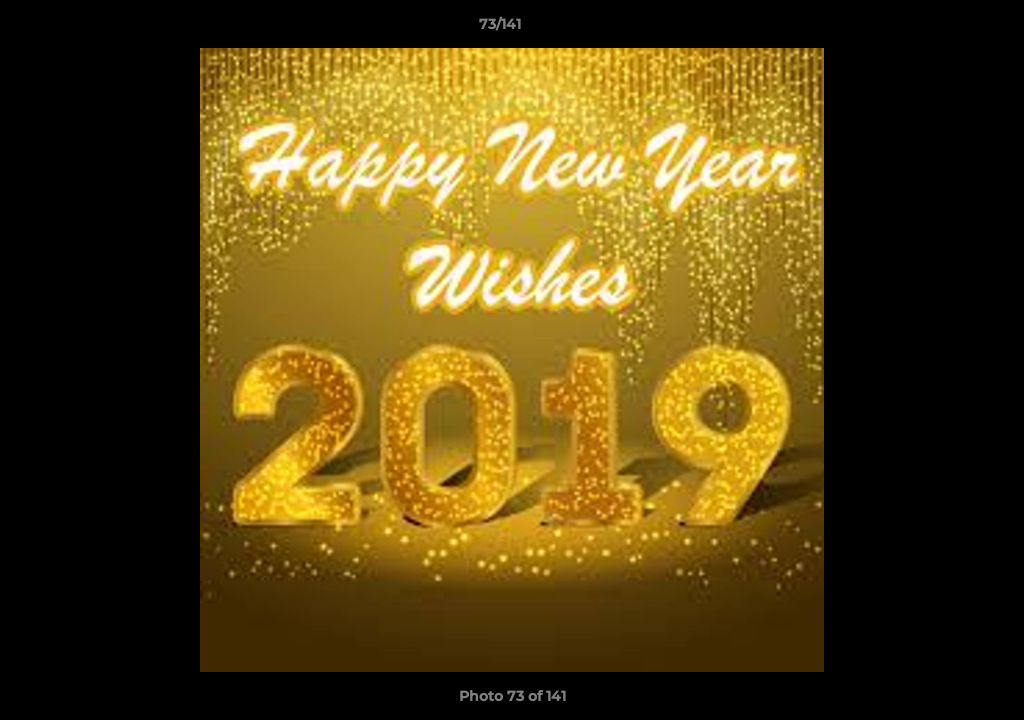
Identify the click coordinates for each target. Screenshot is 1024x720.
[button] (940, 29)
